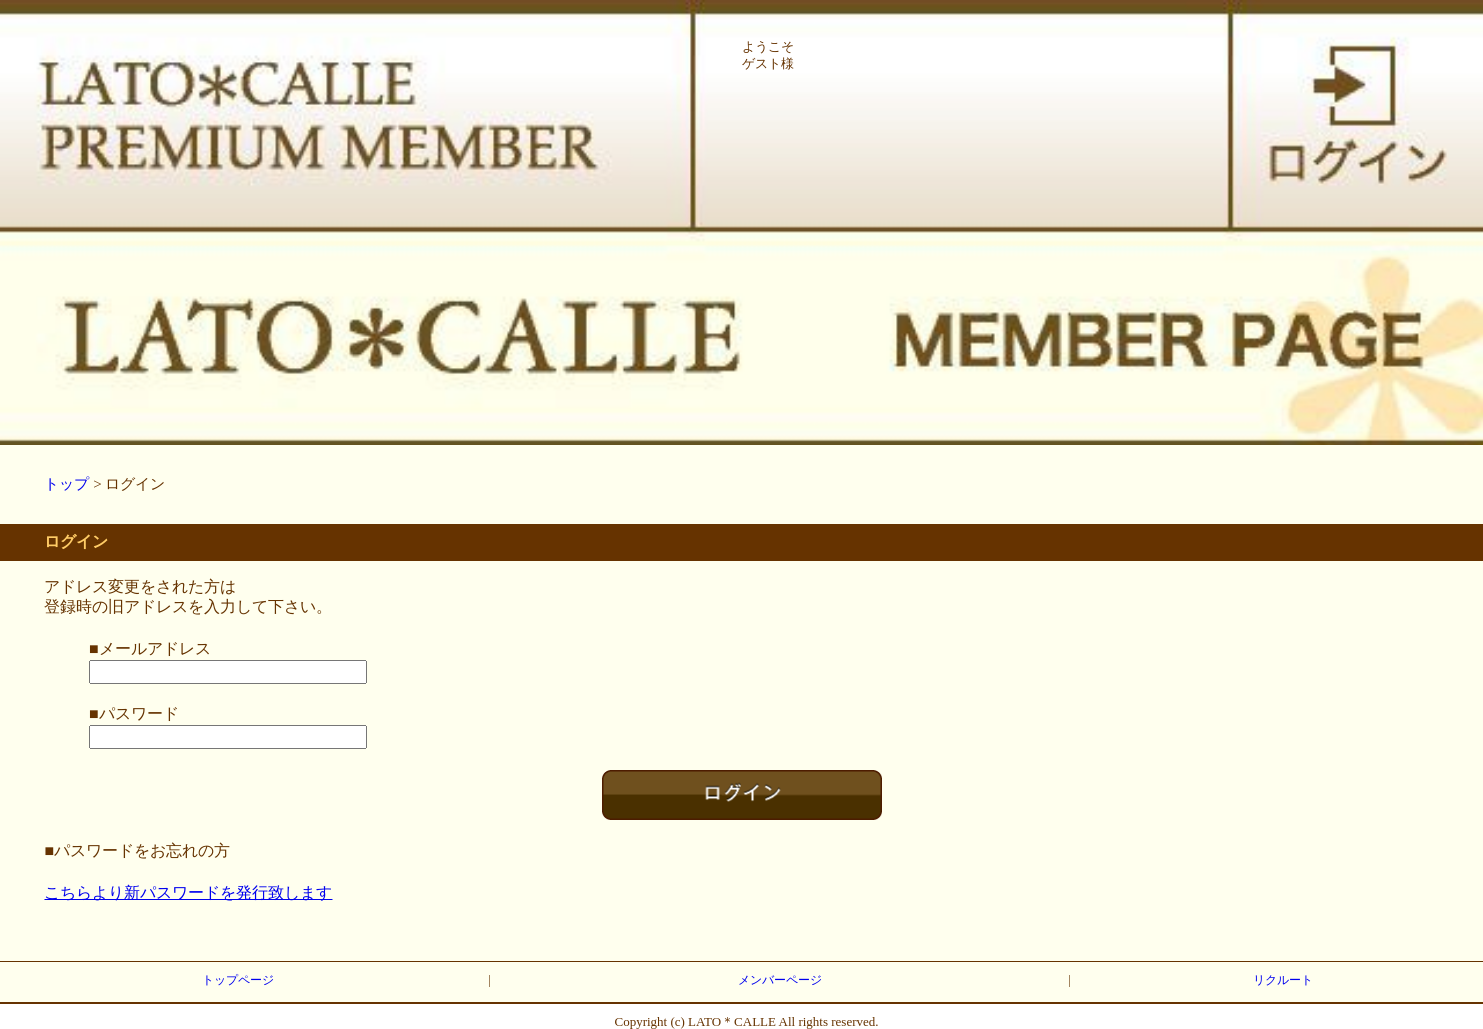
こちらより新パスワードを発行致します (188, 892)
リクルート (1283, 980)
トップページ (238, 980)
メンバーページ (780, 980)
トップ (66, 484)
